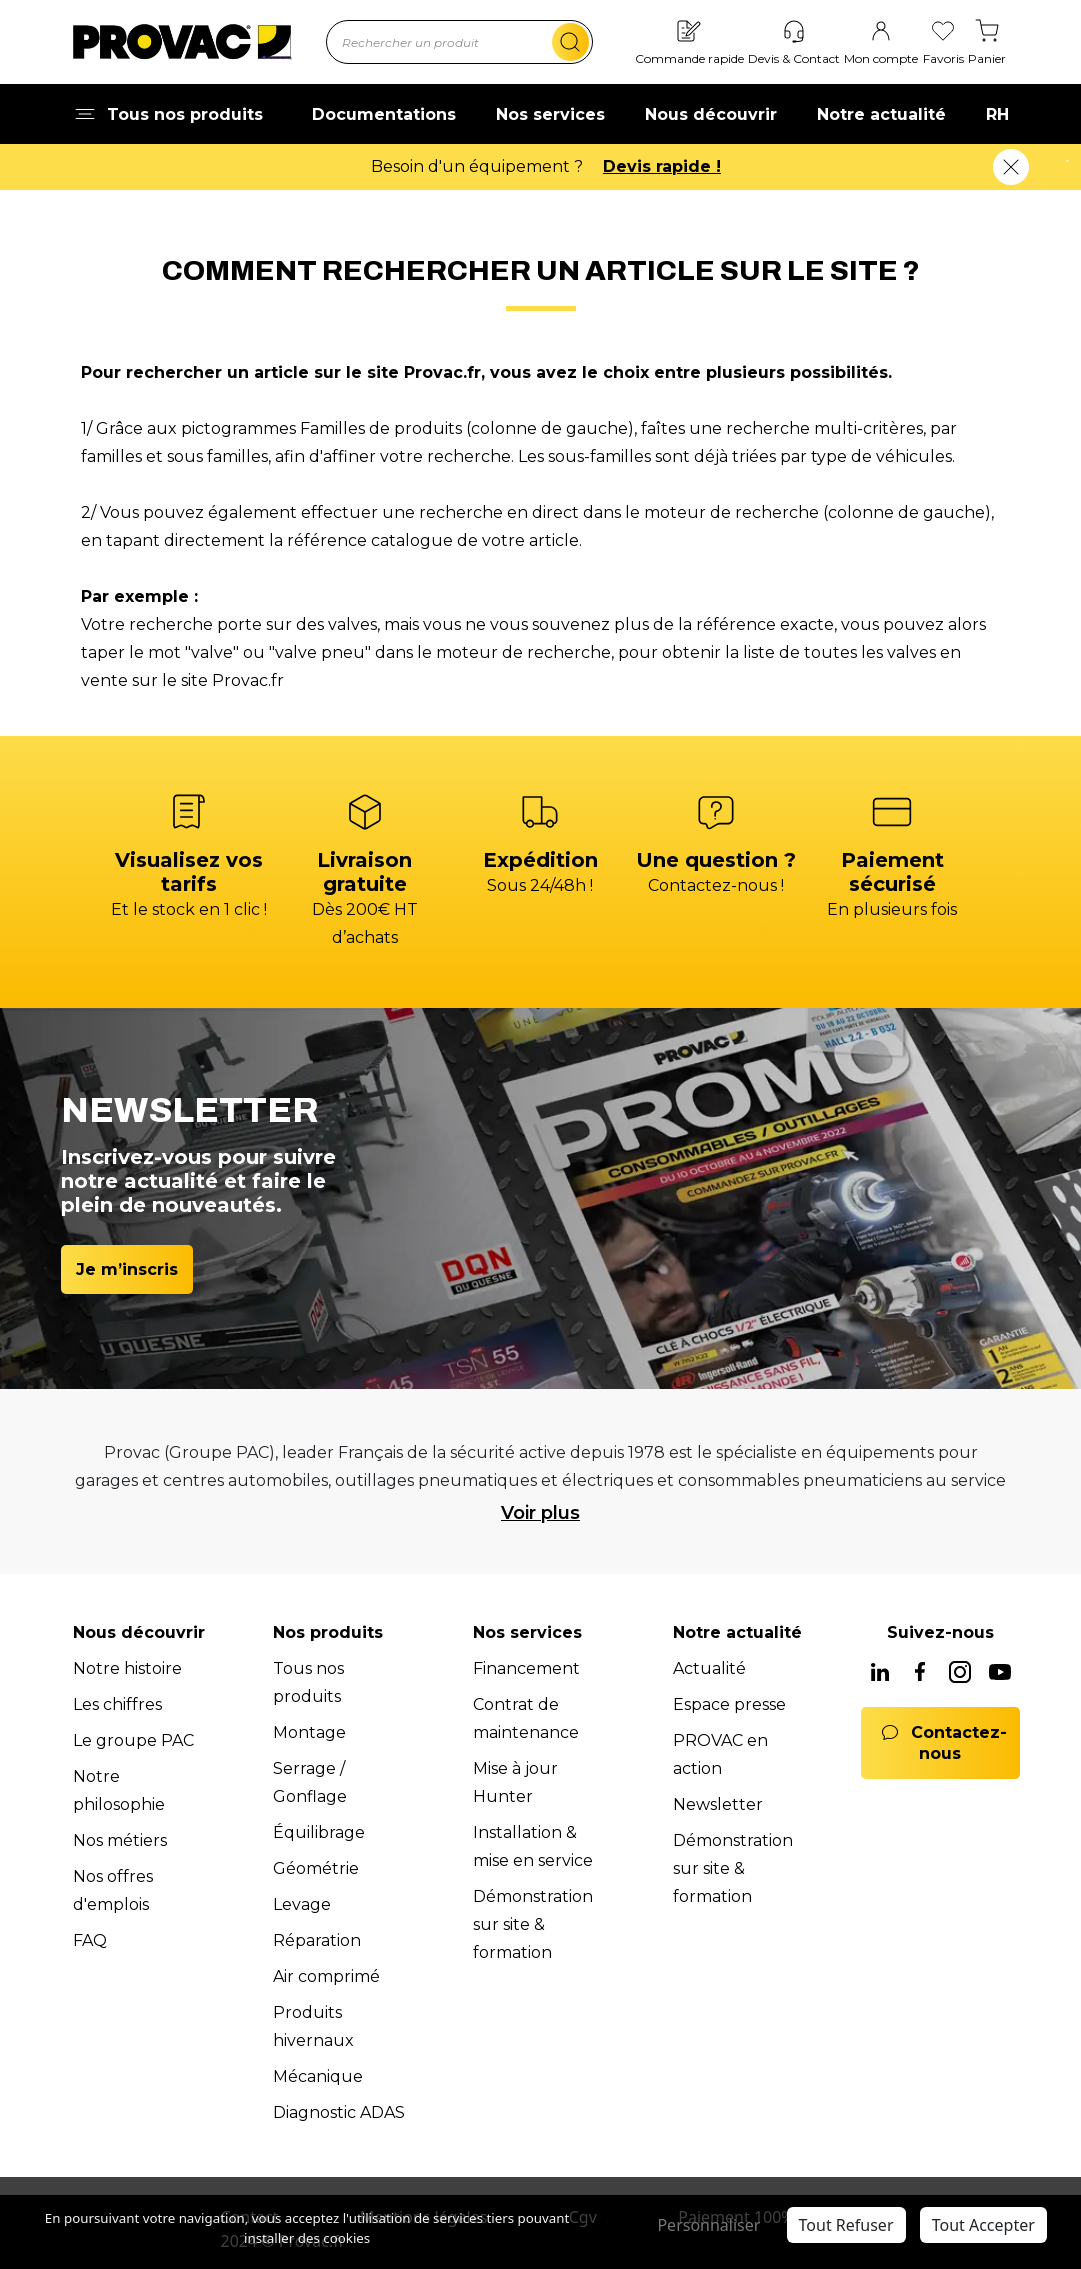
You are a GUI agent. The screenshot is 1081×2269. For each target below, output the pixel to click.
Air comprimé (326, 1976)
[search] (570, 42)
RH (997, 114)
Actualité (709, 1668)
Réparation (317, 1940)
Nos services (550, 114)
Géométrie (316, 1868)
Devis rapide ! (662, 166)
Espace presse (729, 1704)
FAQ (90, 1940)
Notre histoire (127, 1668)
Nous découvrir (711, 114)
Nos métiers (120, 1840)
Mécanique (318, 2076)
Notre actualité (881, 114)
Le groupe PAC (133, 1740)
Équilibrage (319, 1832)
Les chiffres (117, 1704)
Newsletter (718, 1804)
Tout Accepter (983, 2225)
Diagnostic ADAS (339, 2112)
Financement (526, 1668)
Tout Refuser (846, 2225)
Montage (309, 1732)
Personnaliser (708, 2225)
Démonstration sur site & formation (533, 1924)
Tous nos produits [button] (168, 114)
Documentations (384, 114)
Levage (302, 1904)
